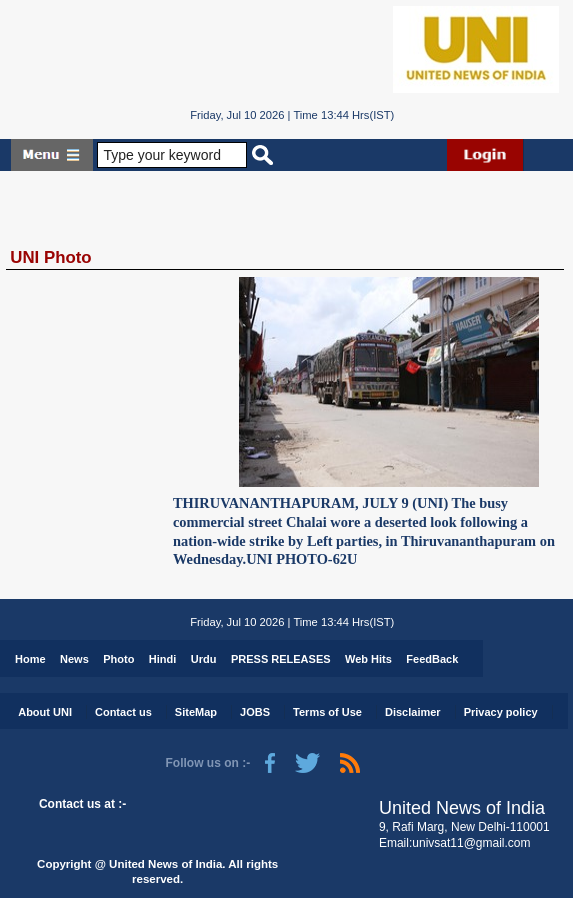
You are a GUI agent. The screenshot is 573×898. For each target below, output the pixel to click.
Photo (118, 659)
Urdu (204, 659)
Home (30, 659)
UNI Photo (50, 257)
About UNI (45, 712)
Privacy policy (501, 712)
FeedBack (432, 659)
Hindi (163, 659)
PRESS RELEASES (281, 659)
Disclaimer (413, 712)
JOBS (255, 712)
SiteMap (196, 712)
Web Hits (368, 659)
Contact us (123, 712)
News (74, 659)
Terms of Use (327, 712)
